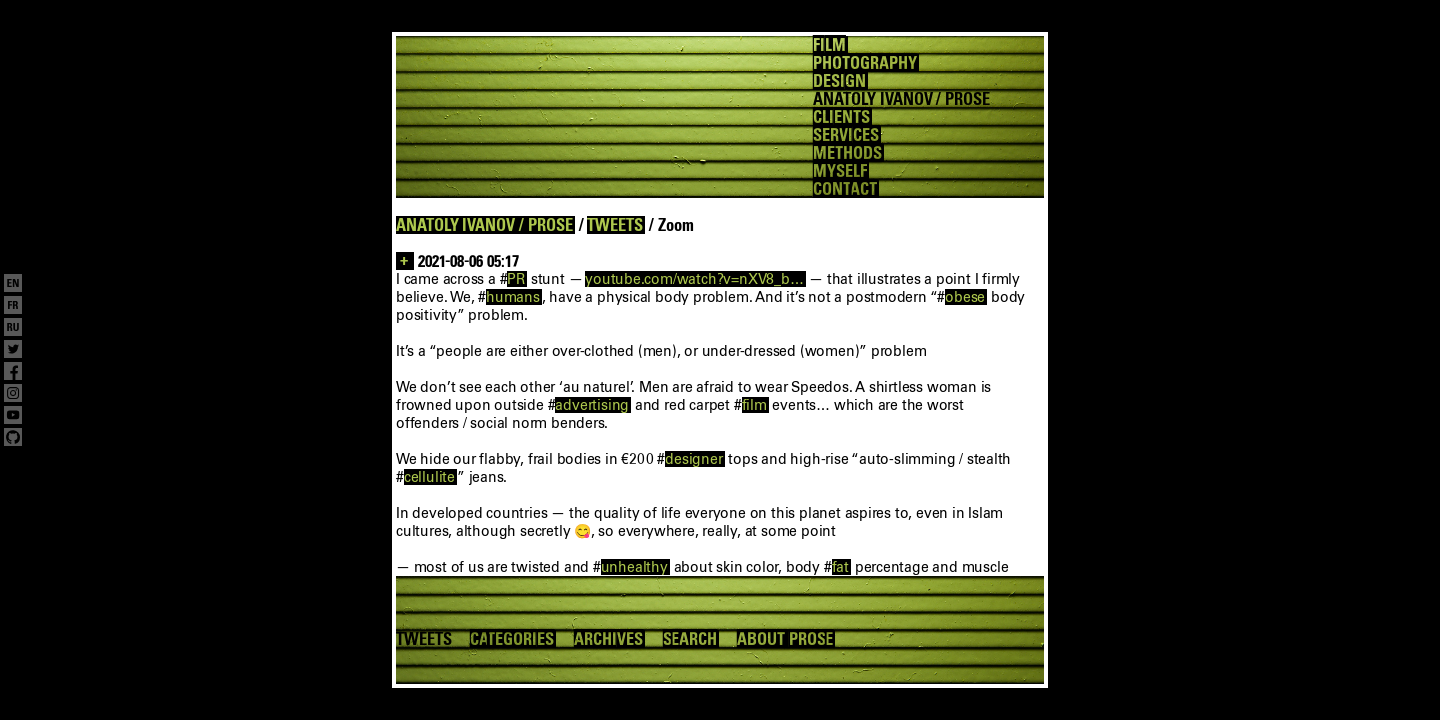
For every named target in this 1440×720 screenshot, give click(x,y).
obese (965, 297)
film (754, 405)
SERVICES (846, 135)
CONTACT (845, 189)
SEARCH (690, 639)
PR (516, 279)
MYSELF (840, 171)
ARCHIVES (608, 639)
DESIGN (839, 81)
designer (693, 459)
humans (513, 297)
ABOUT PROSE (785, 639)
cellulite (429, 477)
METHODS (847, 153)
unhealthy (634, 567)
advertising (592, 405)
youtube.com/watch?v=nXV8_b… (694, 279)
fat (840, 567)
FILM (829, 45)
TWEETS (615, 225)
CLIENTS (841, 117)
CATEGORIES (512, 639)
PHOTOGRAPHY (864, 63)
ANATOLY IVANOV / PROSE (484, 225)
